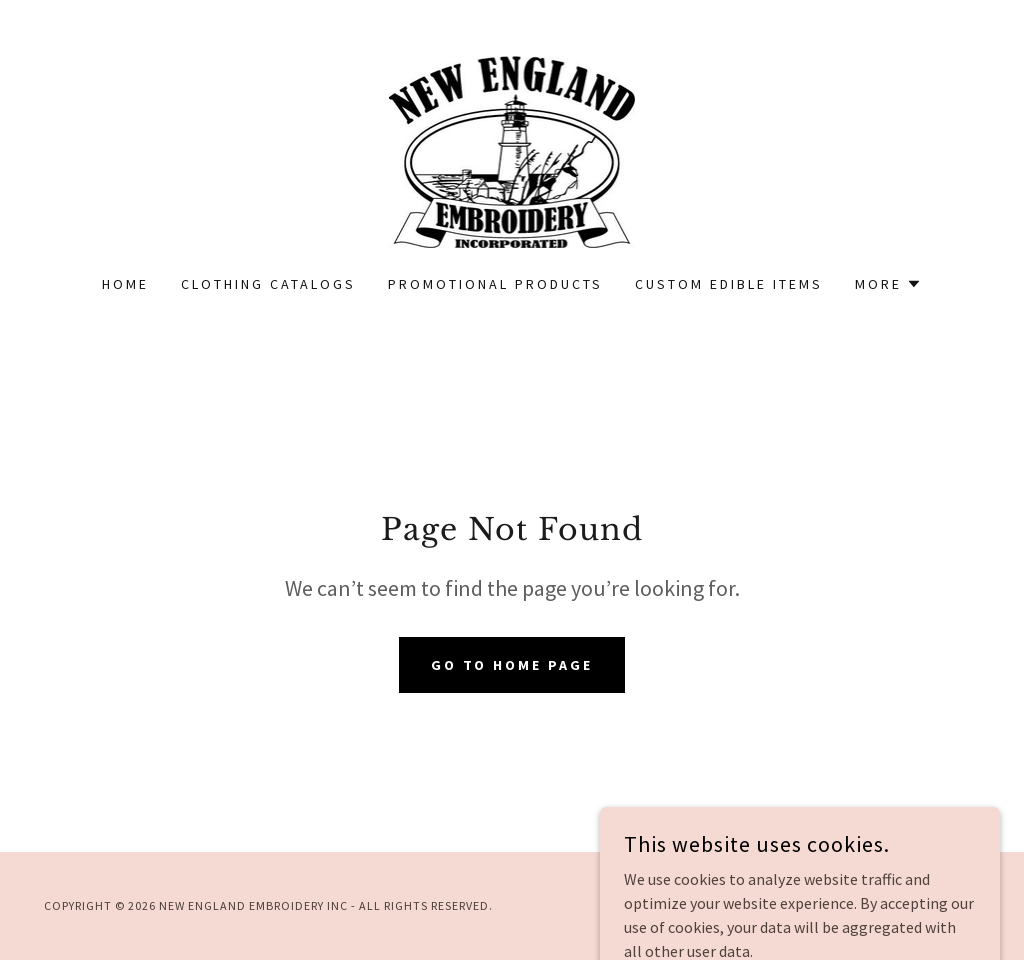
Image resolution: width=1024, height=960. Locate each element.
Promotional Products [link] (495, 284)
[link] (512, 150)
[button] (888, 284)
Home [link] (125, 284)
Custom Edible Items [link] (729, 284)
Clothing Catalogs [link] (268, 284)
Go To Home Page (512, 665)
